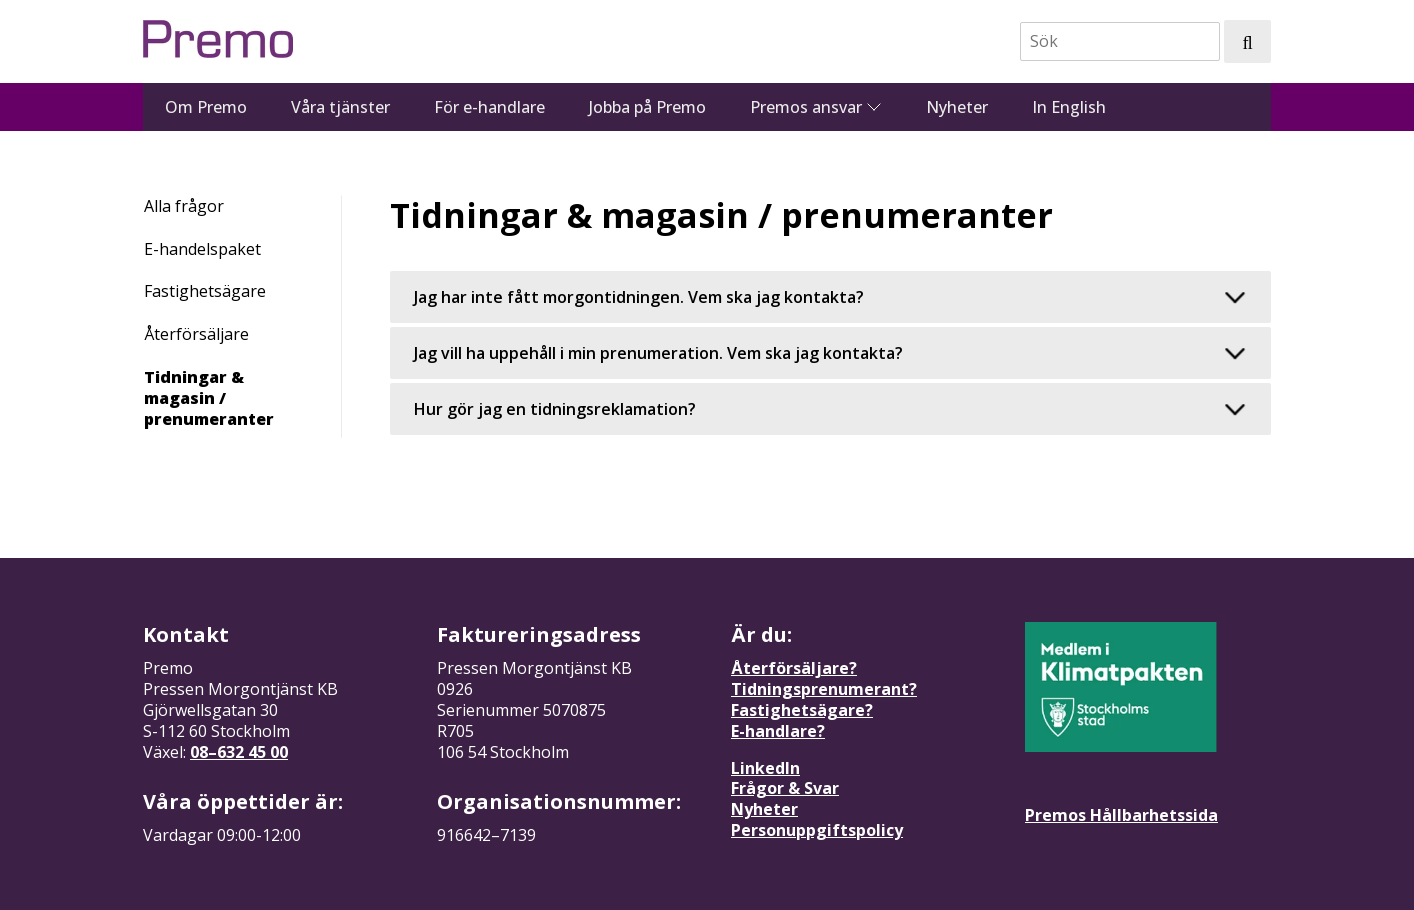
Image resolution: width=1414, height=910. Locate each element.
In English (1069, 107)
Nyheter (957, 107)
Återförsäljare (196, 334)
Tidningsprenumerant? (824, 689)
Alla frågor (184, 206)
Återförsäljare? (794, 668)
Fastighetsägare (205, 291)
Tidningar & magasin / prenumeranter (209, 398)
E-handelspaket (202, 249)
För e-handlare (489, 107)
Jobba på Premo (647, 107)
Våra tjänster (340, 107)
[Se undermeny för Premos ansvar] (874, 107)
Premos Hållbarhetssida (1121, 815)
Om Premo (206, 107)
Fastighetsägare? (802, 710)
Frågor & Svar (785, 788)
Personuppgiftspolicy (817, 830)
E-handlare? (778, 731)
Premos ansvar (806, 107)
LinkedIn (765, 768)
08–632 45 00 (239, 752)
